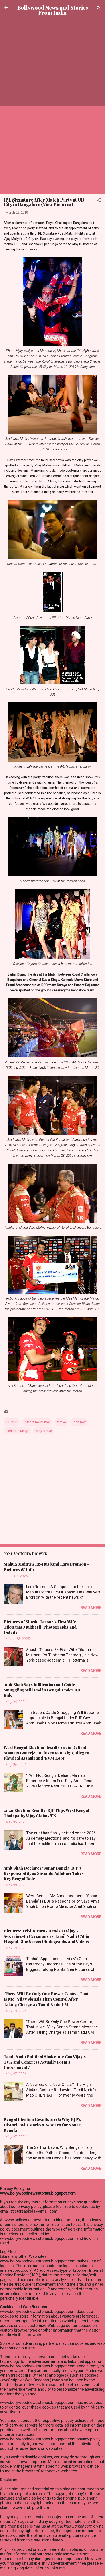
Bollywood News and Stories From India (52, 10)
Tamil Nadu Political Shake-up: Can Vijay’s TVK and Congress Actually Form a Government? (45, 2062)
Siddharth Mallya (17, 1431)
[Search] (98, 9)
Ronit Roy (79, 1422)
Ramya (61, 1422)
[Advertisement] (52, 76)
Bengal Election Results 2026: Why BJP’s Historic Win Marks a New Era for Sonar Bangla (42, 2125)
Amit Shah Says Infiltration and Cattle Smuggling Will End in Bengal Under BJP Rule (42, 1690)
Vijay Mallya (43, 1431)
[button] (98, 201)
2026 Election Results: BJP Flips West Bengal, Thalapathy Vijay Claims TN (47, 1813)
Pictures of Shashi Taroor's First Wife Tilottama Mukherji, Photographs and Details (40, 1627)
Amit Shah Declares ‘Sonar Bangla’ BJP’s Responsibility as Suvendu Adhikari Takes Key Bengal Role (44, 1873)
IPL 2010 (12, 1422)
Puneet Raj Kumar (37, 1422)
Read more (90, 1607)
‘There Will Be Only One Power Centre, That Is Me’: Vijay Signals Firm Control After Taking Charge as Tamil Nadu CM (46, 1999)
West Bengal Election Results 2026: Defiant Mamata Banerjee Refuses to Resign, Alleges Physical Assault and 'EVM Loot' (46, 1753)
